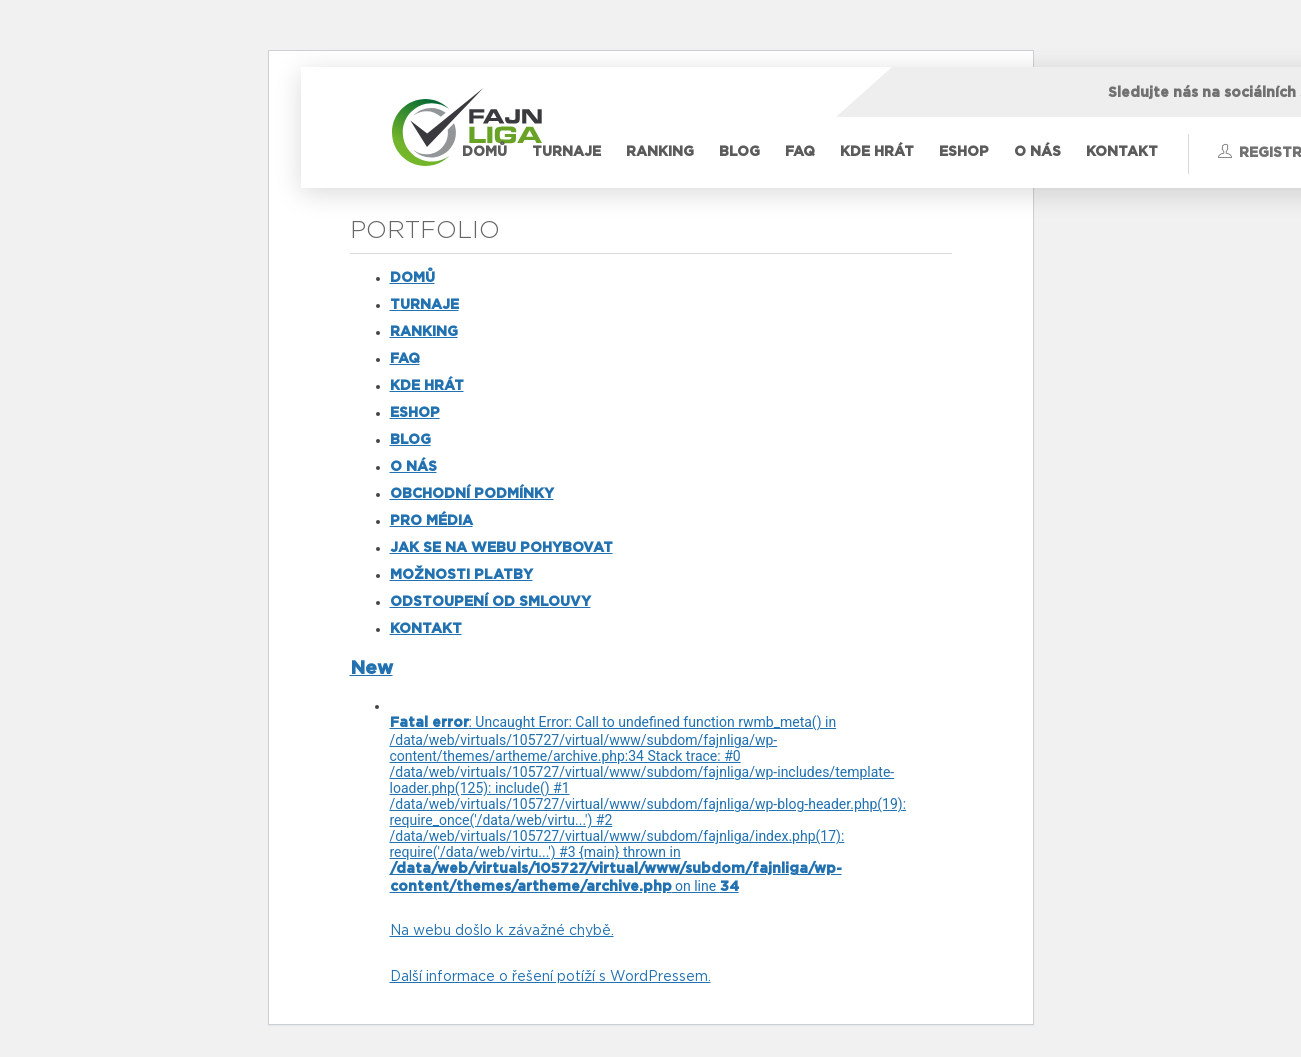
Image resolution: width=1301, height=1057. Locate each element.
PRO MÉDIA (431, 521)
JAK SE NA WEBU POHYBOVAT (501, 548)
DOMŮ (484, 152)
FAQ (800, 152)
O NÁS (1037, 152)
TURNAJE (566, 152)
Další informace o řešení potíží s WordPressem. (550, 977)
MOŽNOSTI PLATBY (461, 575)
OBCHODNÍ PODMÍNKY (472, 494)
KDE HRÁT (877, 152)
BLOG (739, 152)
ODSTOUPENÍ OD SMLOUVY (490, 602)
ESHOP (964, 152)
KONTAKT (1122, 152)
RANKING (660, 152)
